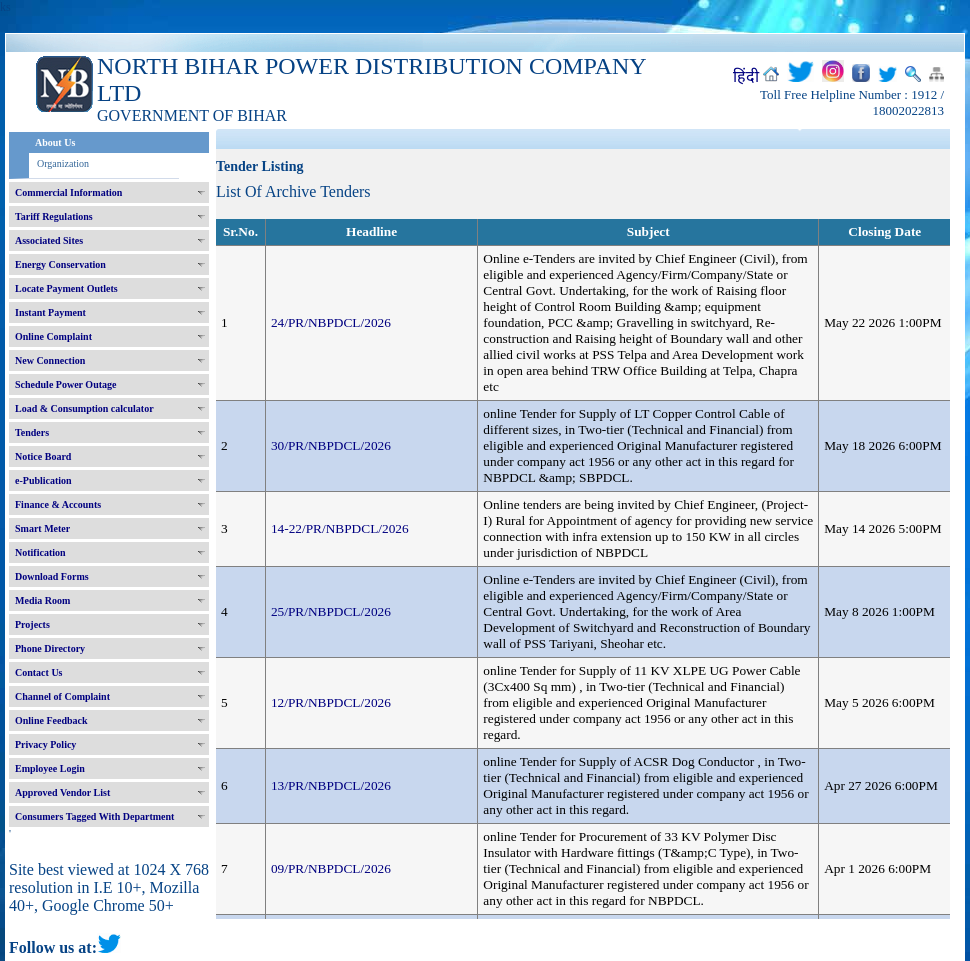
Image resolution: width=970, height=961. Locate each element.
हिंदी (746, 76)
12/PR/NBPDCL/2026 (331, 702)
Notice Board (43, 456)
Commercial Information (68, 192)
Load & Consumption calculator (84, 408)
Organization (63, 163)
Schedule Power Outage (65, 384)
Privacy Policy (45, 744)
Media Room (42, 600)
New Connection (50, 360)
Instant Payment (50, 312)
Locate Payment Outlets (66, 288)
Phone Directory (50, 648)
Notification (40, 552)
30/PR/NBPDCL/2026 (331, 445)
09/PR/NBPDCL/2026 (331, 868)
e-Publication (43, 480)
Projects (32, 624)
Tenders (32, 432)
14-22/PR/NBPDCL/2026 (340, 528)
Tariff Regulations (54, 216)
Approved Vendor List (62, 792)
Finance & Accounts (58, 504)
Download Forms (52, 576)
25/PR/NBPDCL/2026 (331, 611)
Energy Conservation (60, 264)
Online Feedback (51, 720)
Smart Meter (42, 528)
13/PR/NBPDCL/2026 (331, 785)
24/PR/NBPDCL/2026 (331, 322)
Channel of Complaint (62, 696)
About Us (55, 142)
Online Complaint (53, 336)
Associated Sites (49, 240)
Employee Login (50, 768)
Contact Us (39, 672)
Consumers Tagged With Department (94, 816)
